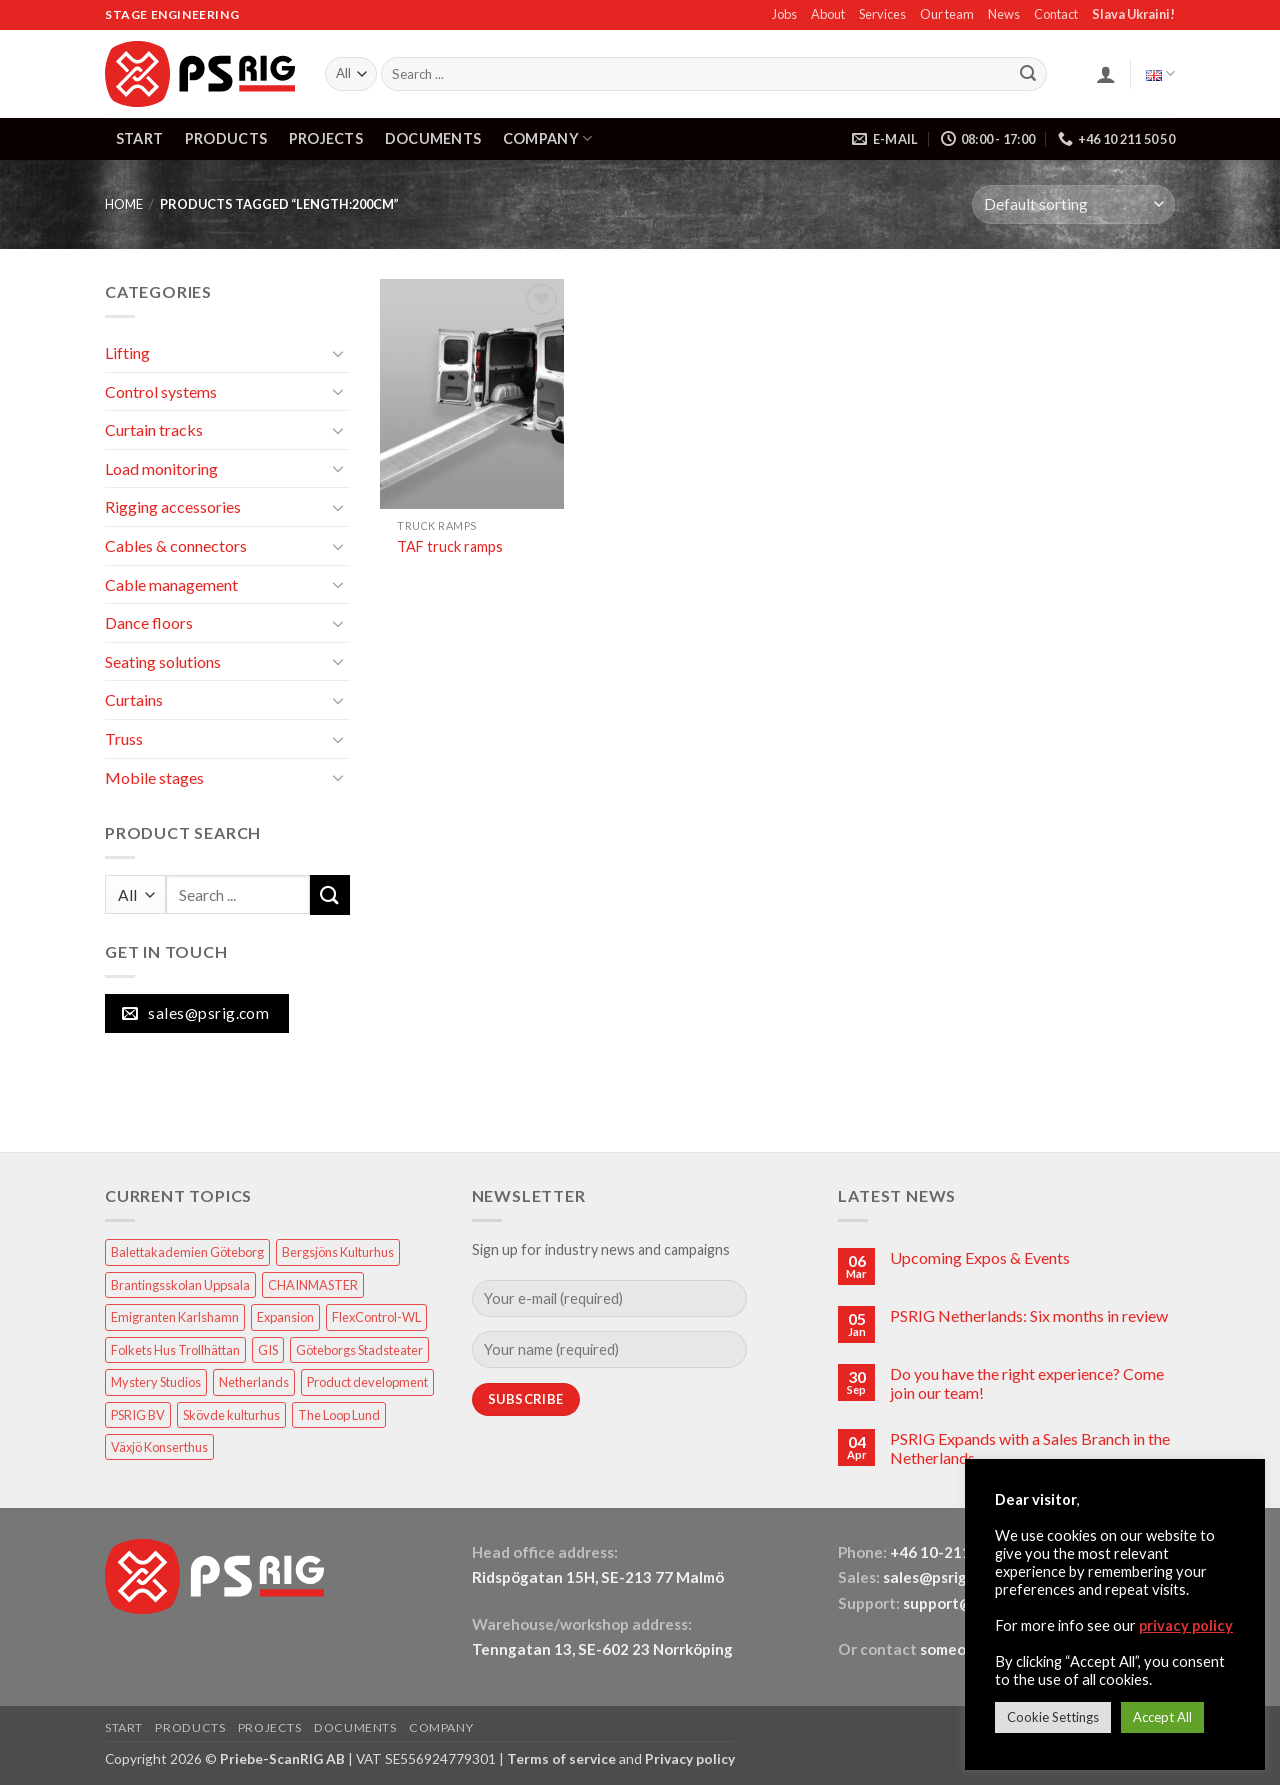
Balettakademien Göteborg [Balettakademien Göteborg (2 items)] (187, 1252)
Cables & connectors (176, 545)
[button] (1106, 74)
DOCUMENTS (433, 138)
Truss (124, 738)
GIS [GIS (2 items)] (268, 1350)
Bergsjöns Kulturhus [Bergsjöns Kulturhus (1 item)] (338, 1252)
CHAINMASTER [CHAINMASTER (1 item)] (313, 1285)
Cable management (171, 584)
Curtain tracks (154, 429)
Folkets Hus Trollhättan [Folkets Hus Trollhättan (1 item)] (175, 1350)
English (1160, 73)
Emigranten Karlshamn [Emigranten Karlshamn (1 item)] (175, 1317)
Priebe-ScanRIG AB (282, 1758)
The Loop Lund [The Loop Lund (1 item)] (339, 1415)
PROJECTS (326, 138)
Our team (947, 14)
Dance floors (149, 622)
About (828, 14)
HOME (124, 204)
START (139, 138)
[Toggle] (338, 353)
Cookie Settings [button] (1053, 1717)
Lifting (127, 352)
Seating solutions (163, 661)
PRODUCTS (226, 138)
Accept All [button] (1162, 1717)
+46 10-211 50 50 (953, 1552)
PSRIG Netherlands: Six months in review (1029, 1315)
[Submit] (1028, 74)
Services (882, 14)
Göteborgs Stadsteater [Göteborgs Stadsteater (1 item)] (359, 1350)
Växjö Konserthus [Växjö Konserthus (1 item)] (159, 1447)
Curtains (134, 699)
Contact (1056, 14)
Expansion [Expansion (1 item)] (285, 1317)
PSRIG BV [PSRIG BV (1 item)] (138, 1415)
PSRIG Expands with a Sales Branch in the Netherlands (1030, 1448)
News (1004, 14)
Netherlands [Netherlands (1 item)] (254, 1382)
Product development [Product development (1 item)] (367, 1382)
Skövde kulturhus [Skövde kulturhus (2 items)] (231, 1415)
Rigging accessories (173, 506)
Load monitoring (161, 468)
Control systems (161, 391)
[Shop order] (1073, 204)
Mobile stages (154, 777)
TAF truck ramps (450, 546)
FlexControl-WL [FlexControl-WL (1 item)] (376, 1317)
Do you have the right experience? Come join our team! (1027, 1383)
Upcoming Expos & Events (980, 1257)
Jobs (784, 14)
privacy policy (1186, 1625)
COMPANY (548, 138)
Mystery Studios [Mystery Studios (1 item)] (156, 1382)
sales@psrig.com (941, 1577)
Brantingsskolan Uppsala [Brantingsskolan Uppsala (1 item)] (180, 1285)
